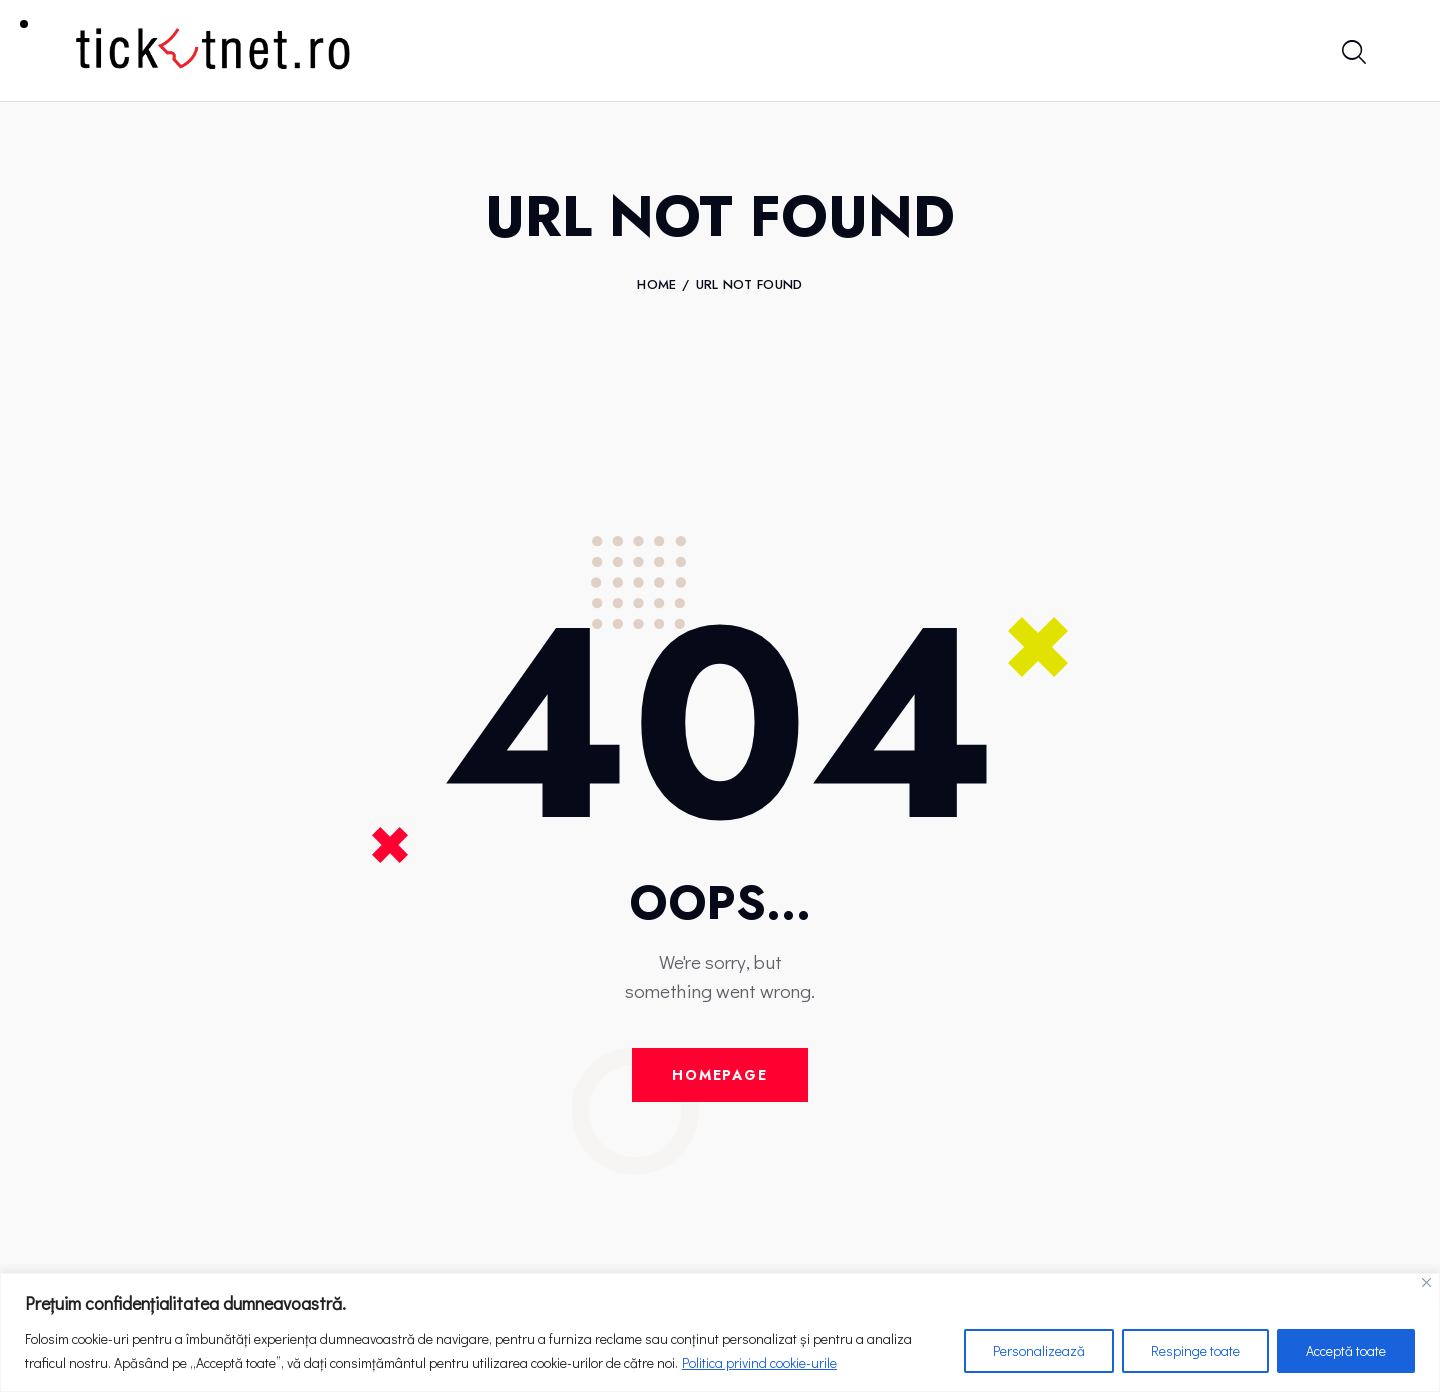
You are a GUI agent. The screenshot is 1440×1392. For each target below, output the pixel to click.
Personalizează (1039, 1350)
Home (656, 285)
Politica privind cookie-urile (759, 1362)
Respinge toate (1195, 1350)
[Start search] (1352, 53)
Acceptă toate (1346, 1350)
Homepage (720, 1075)
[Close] (1426, 1282)
